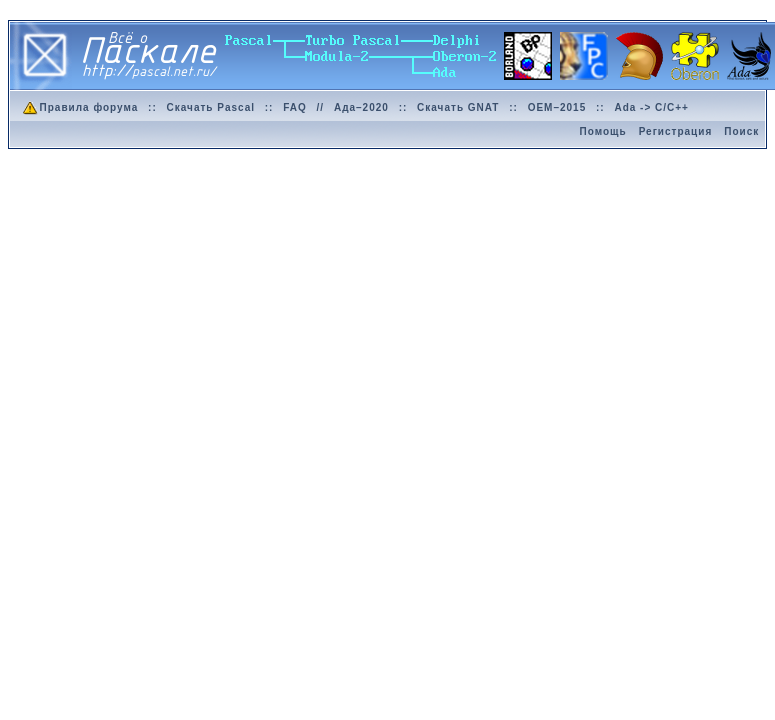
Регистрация (676, 131)
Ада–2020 (361, 107)
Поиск (741, 131)
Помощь (603, 131)
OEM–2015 (557, 107)
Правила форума (79, 107)
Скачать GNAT (458, 107)
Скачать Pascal (211, 107)
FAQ (295, 107)
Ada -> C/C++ (651, 107)
